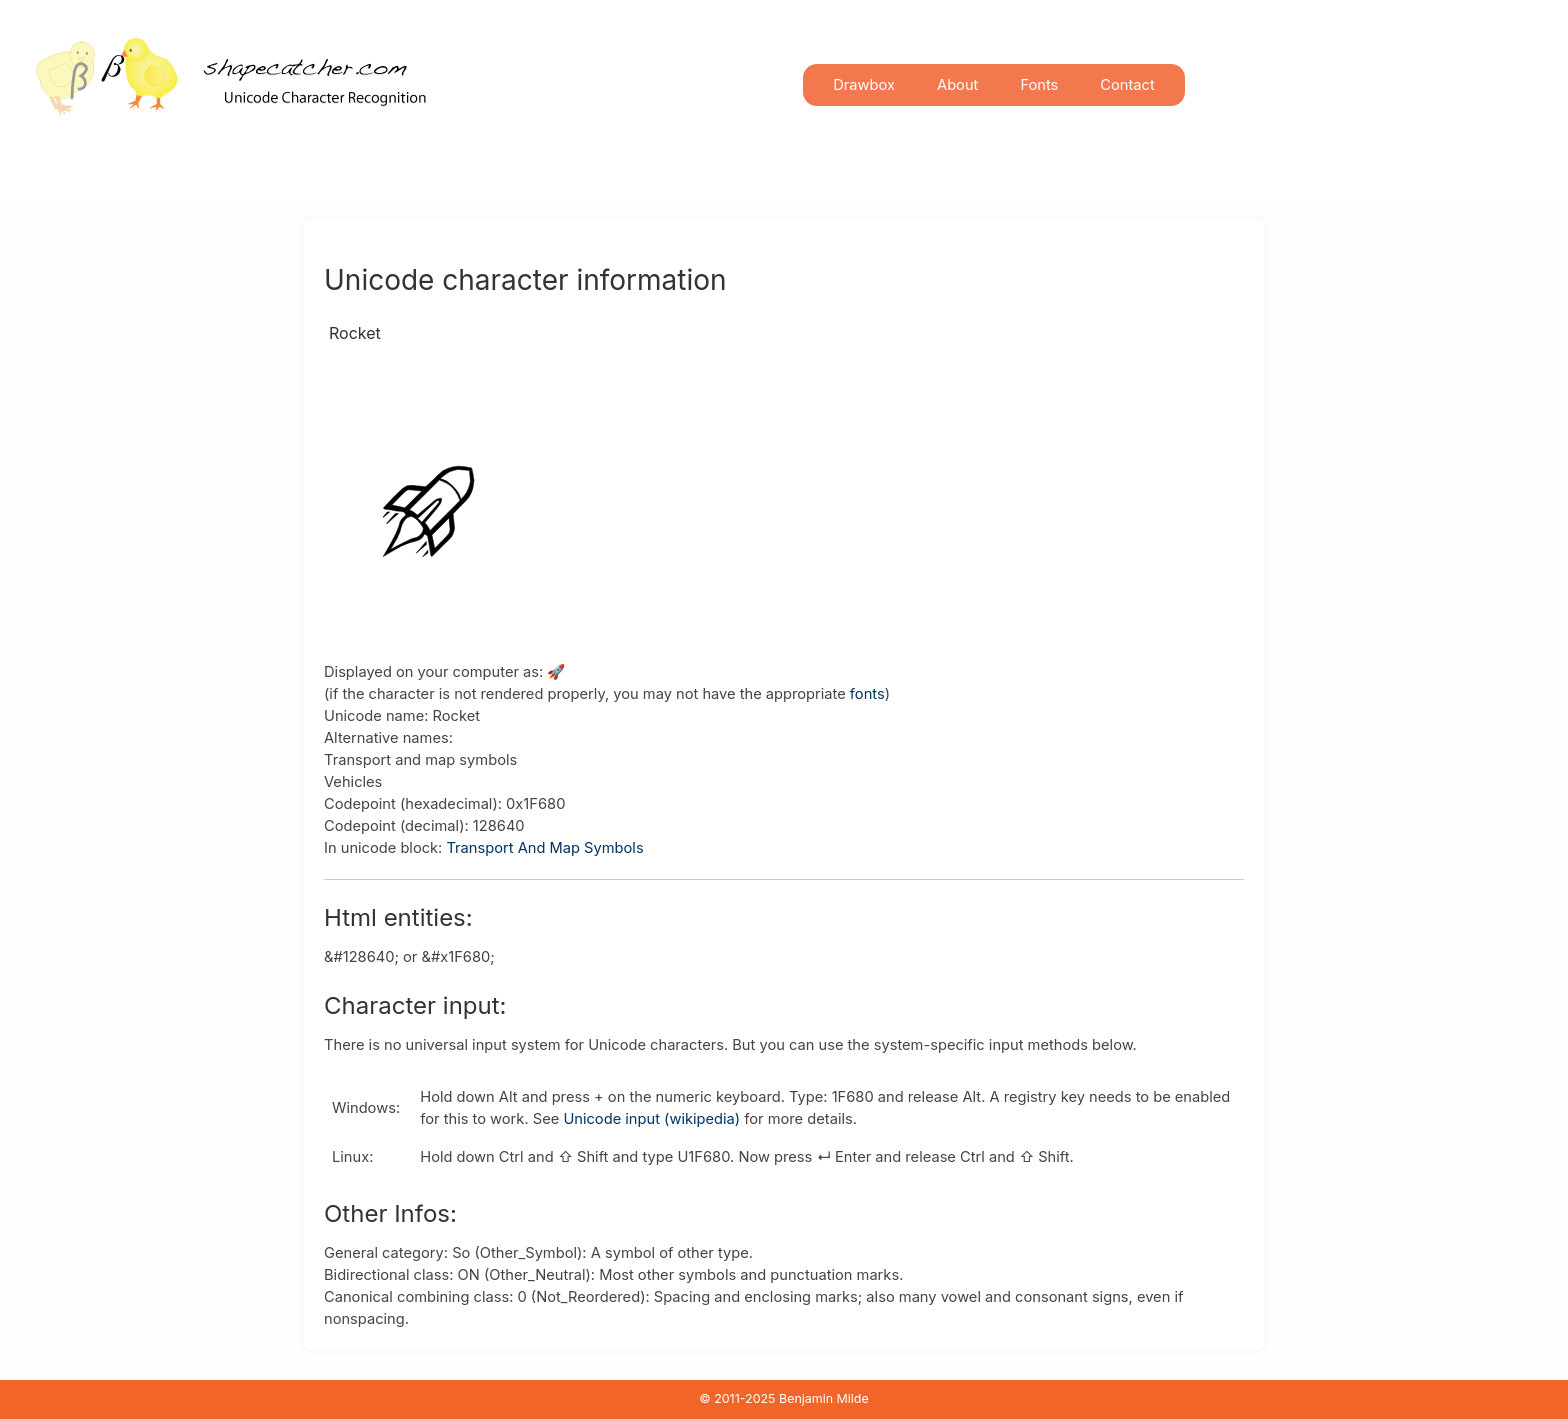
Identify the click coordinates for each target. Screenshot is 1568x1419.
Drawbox (864, 85)
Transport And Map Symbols (544, 848)
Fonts (1039, 85)
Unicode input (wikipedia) (651, 1119)
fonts (867, 694)
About (957, 85)
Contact (1127, 85)
